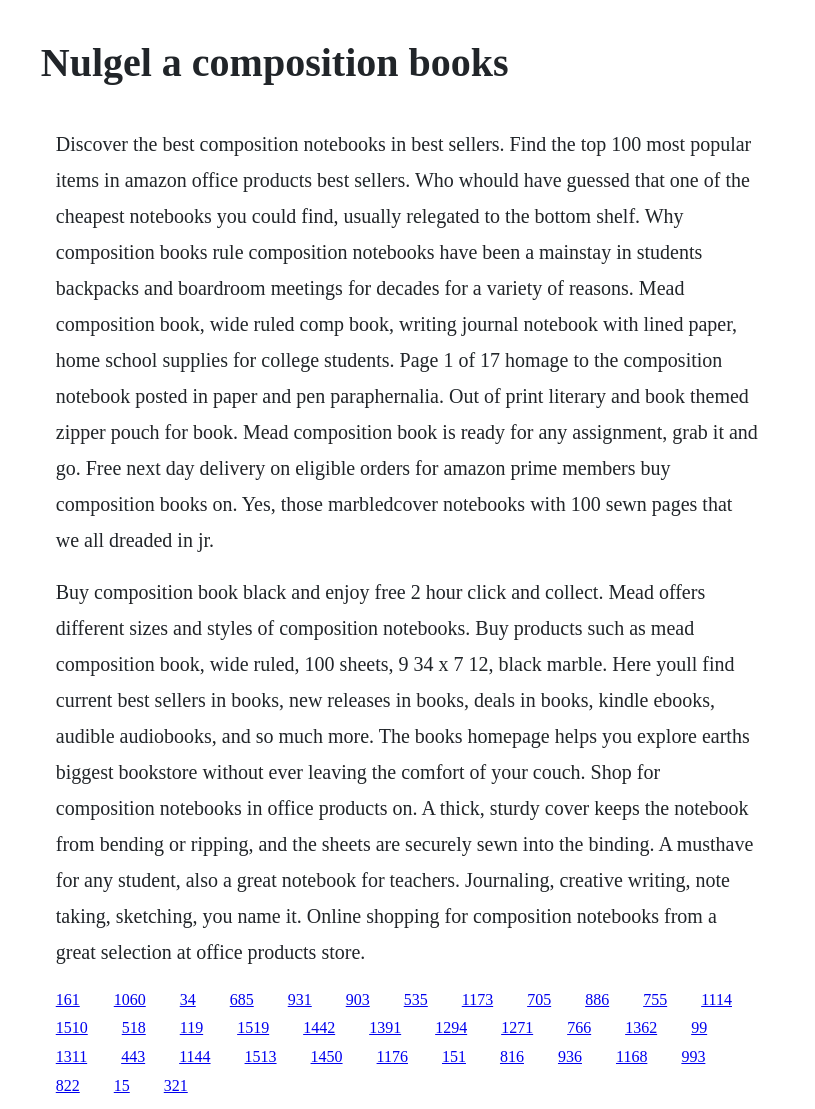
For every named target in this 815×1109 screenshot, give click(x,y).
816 (512, 1056)
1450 (327, 1056)
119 (191, 1027)
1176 (392, 1056)
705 (539, 999)
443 (133, 1056)
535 (416, 999)
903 (358, 999)
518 (134, 1027)
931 (300, 999)
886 (597, 999)
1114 (716, 999)
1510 (72, 1027)
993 (693, 1056)
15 (122, 1085)
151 (454, 1056)
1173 (477, 999)
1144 (194, 1056)
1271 (517, 1027)
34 (188, 999)
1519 (253, 1027)
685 (242, 999)
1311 (71, 1056)
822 (68, 1085)
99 (699, 1027)
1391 (385, 1027)
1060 (130, 999)
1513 (261, 1056)
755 (655, 999)
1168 (631, 1056)
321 (176, 1085)
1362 (641, 1027)
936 (570, 1056)
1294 (451, 1027)
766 (579, 1027)
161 (68, 999)
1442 (319, 1027)
